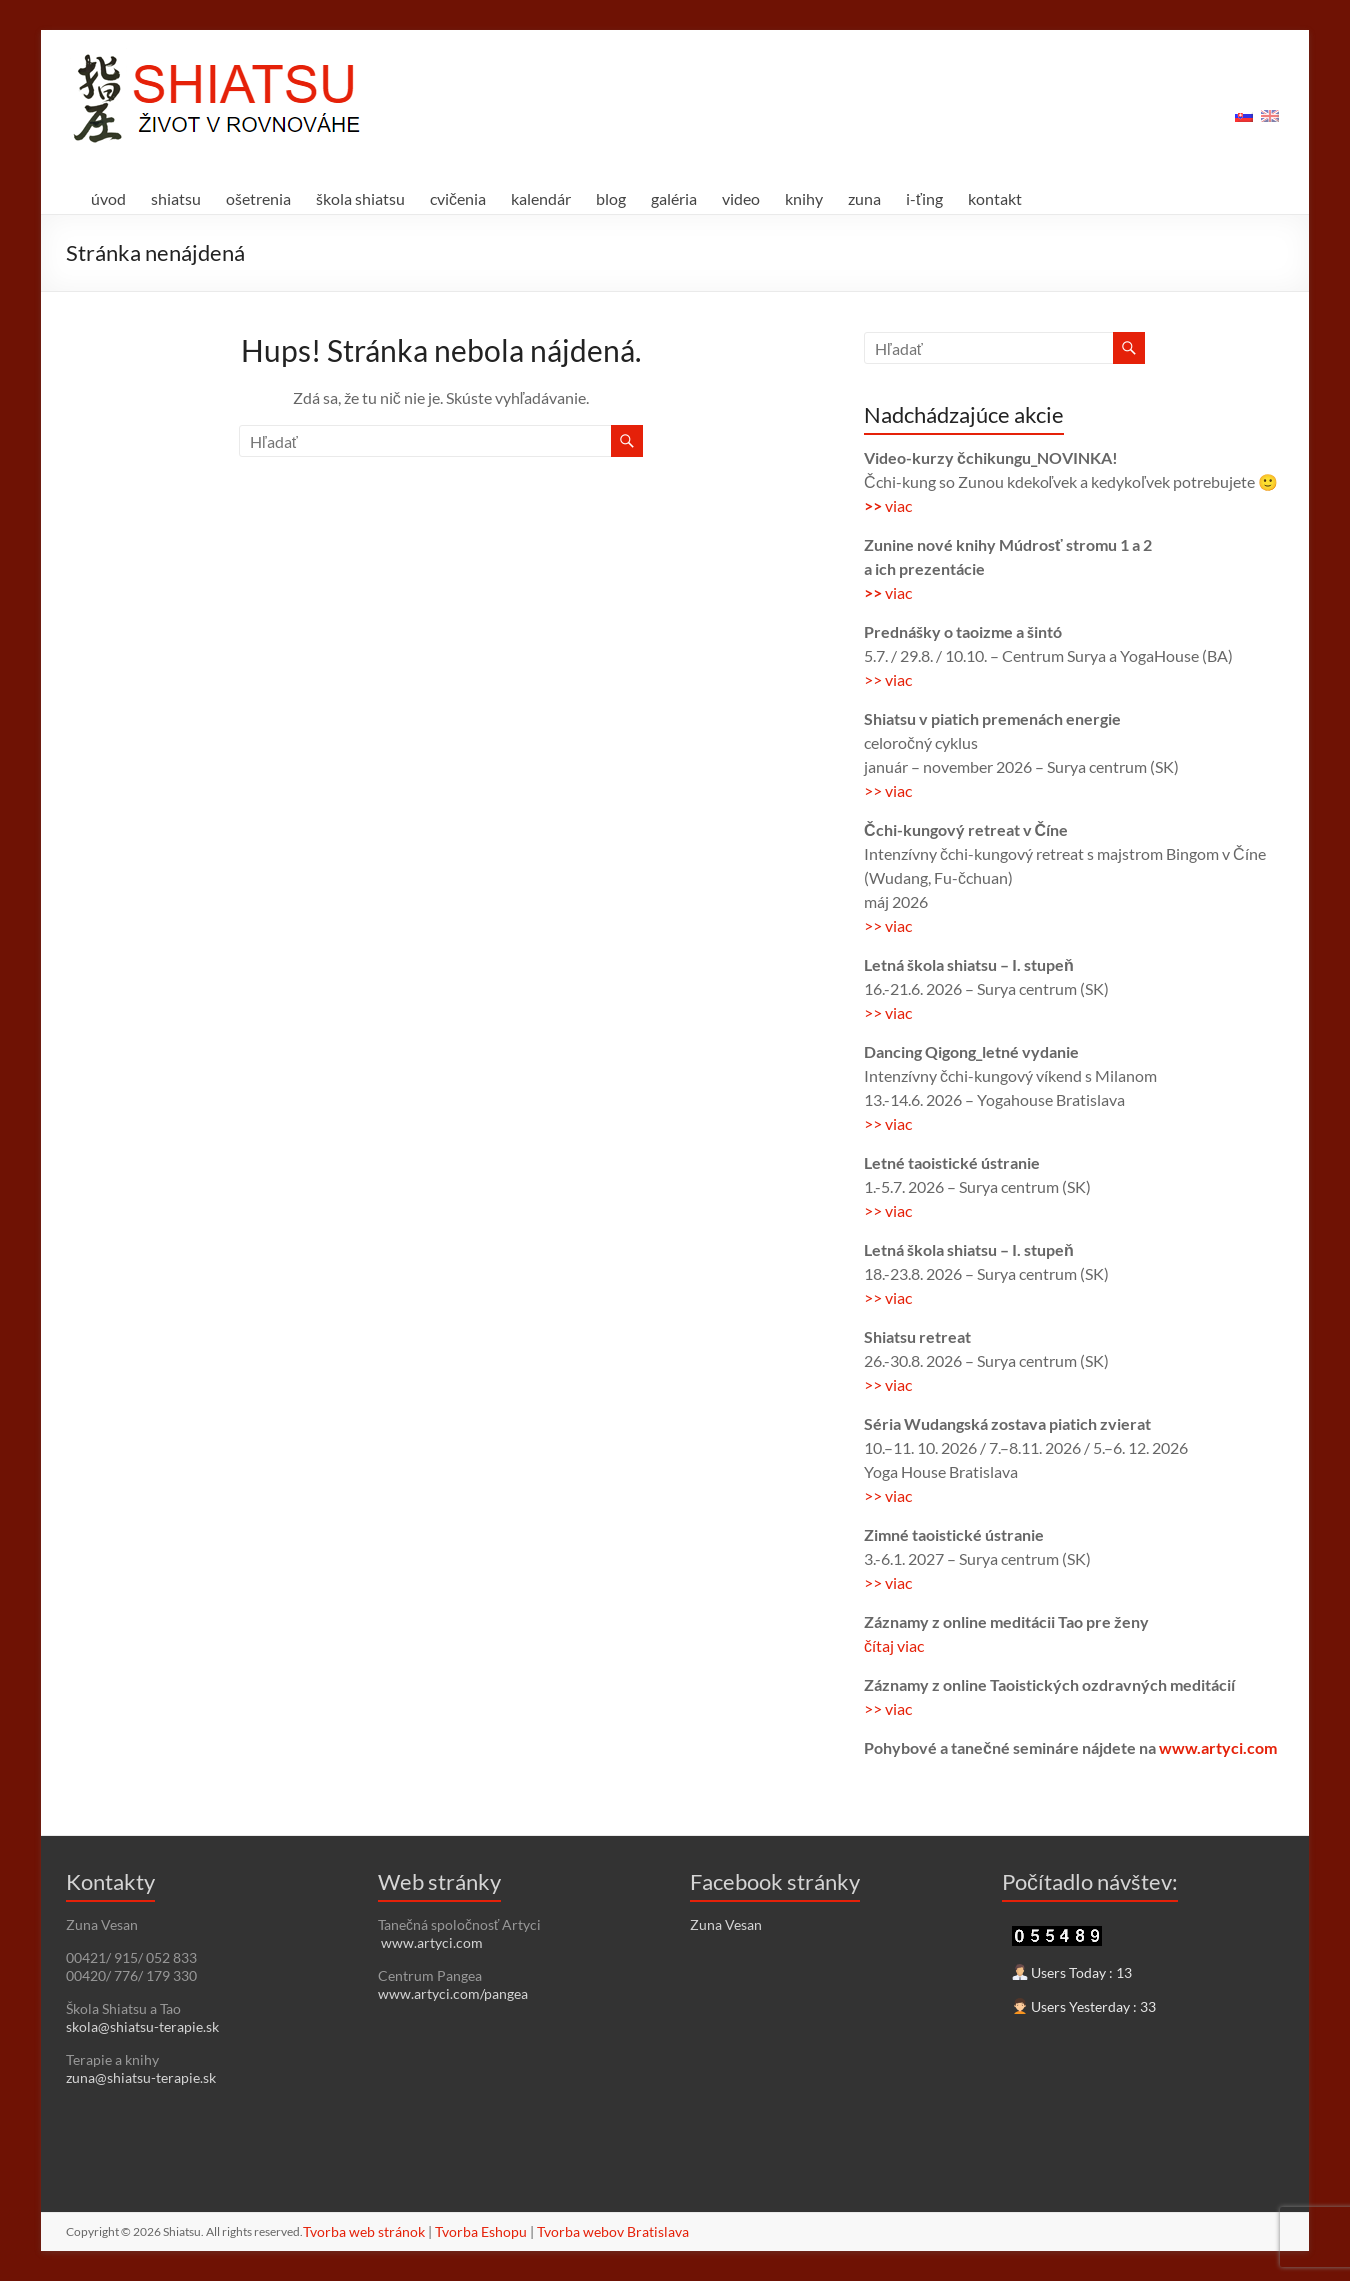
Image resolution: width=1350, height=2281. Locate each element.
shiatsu (176, 198)
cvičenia (458, 198)
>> (874, 505)
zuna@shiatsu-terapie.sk (141, 2077)
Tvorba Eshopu (481, 2231)
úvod (108, 198)
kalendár (541, 198)
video (741, 198)
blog (611, 198)
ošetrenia (258, 198)
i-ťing (924, 198)
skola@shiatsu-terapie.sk (142, 2026)
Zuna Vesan (726, 1924)
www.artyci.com (1218, 1747)
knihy (804, 198)
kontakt (995, 198)
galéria (674, 198)
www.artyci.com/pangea (453, 1993)
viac (898, 505)
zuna (864, 198)
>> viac (888, 679)
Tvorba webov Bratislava (613, 2231)
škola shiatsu (360, 198)
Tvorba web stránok (364, 2231)
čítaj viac (894, 1645)
